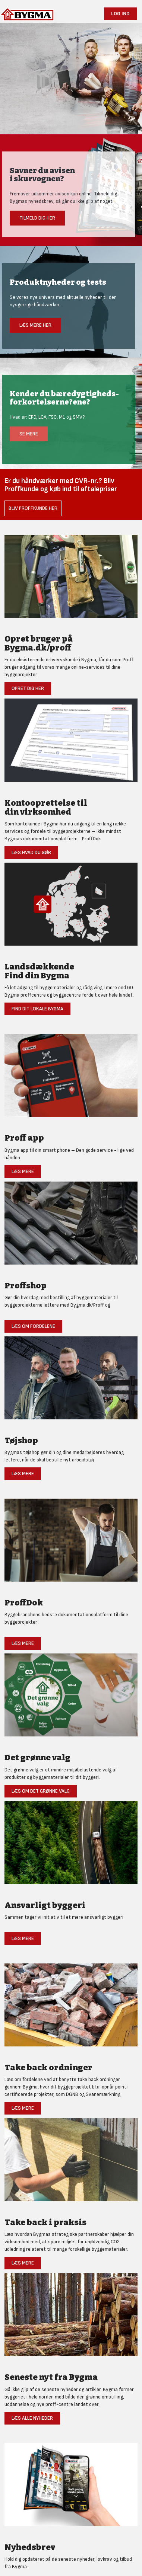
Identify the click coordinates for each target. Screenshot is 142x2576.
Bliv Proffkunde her (33, 508)
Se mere (28, 434)
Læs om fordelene (33, 1326)
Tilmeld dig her (37, 218)
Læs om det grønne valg (41, 1791)
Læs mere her (35, 325)
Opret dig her (28, 688)
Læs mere (23, 1171)
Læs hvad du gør (31, 852)
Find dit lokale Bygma (37, 1009)
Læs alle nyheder (32, 2418)
